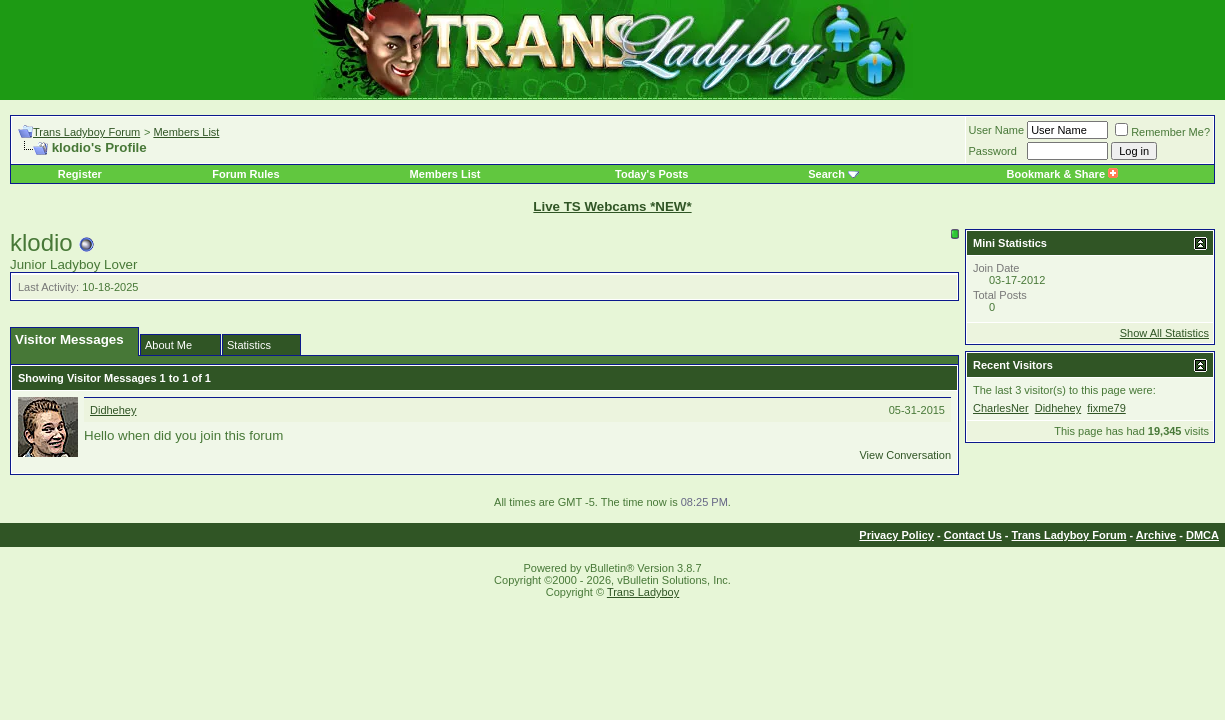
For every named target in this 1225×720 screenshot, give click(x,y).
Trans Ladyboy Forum (86, 132)
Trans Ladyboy (643, 592)
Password (993, 151)
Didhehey (113, 410)
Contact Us (973, 535)
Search (826, 174)
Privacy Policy (896, 535)
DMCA (1202, 535)
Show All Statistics (1164, 333)
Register (80, 174)
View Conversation (905, 455)
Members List (186, 132)
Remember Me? (1162, 132)
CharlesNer (1001, 408)
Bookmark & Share (1062, 174)
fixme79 (1106, 408)
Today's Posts (651, 174)
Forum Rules (245, 174)
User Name (997, 130)
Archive (1156, 535)
